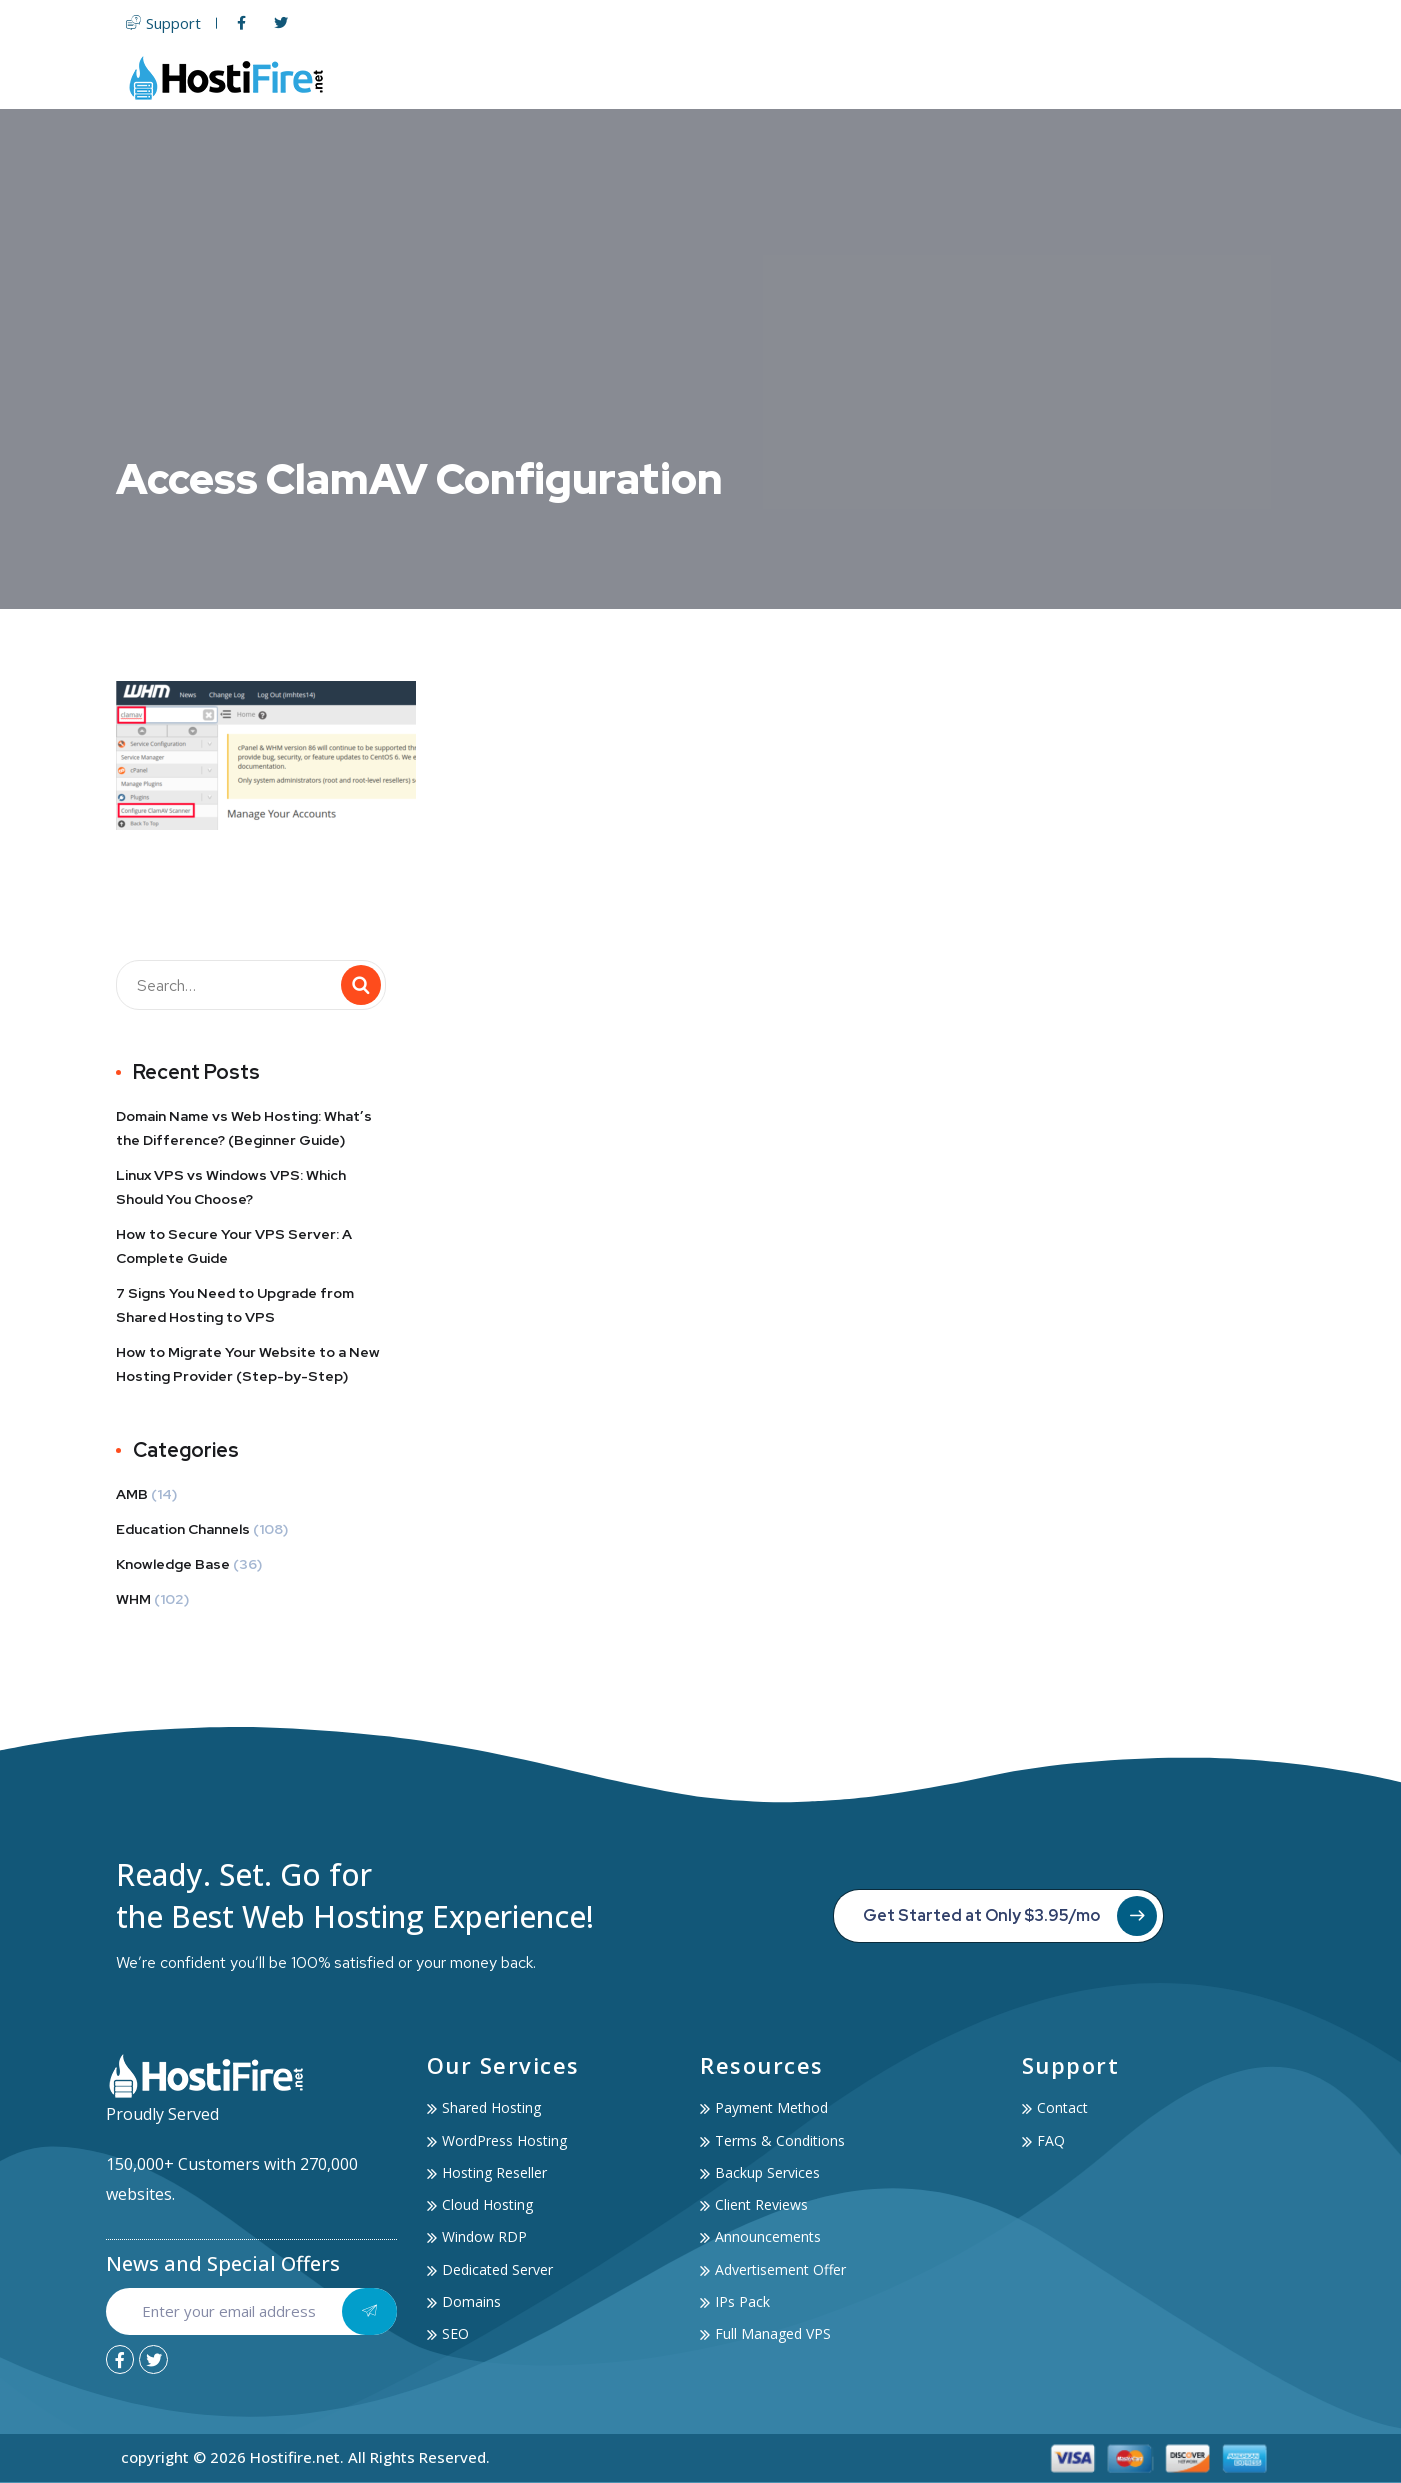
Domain (892, 77)
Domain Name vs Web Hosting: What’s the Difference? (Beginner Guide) (244, 1128)
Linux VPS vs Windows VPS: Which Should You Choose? (231, 1187)
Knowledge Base (173, 1564)
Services (1041, 77)
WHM (133, 1599)
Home (571, 77)
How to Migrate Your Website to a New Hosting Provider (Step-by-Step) (248, 1364)
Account (1149, 77)
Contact (1247, 77)
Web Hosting (677, 77)
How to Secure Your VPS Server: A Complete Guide (234, 1246)
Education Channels (183, 1529)
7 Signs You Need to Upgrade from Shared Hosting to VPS (235, 1305)
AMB (132, 1494)
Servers (799, 77)
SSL (961, 77)
